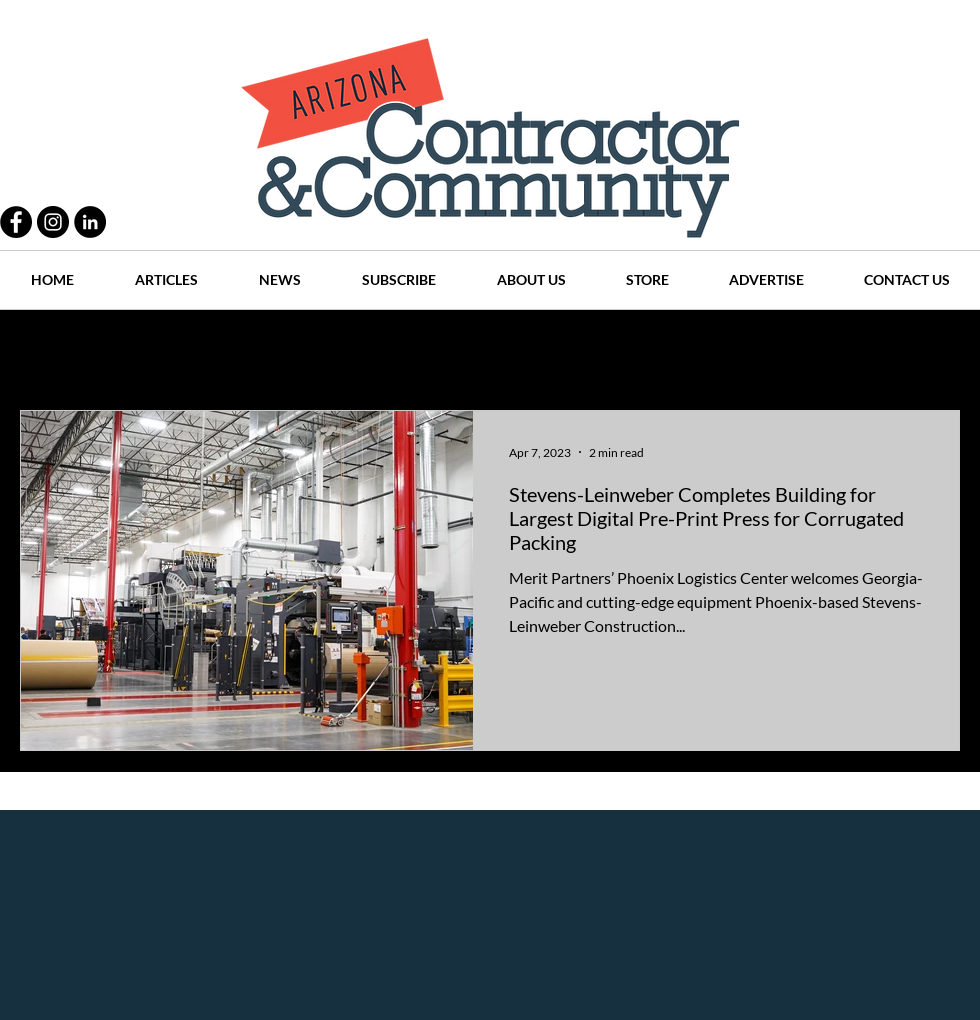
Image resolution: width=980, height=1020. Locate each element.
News (581, 350)
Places (659, 350)
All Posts (47, 350)
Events (848, 350)
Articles (499, 350)
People (234, 350)
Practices (144, 350)
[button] (934, 352)
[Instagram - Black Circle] (53, 222)
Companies (753, 350)
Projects (322, 350)
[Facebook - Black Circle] (16, 222)
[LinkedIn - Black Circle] (90, 222)
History (411, 350)
